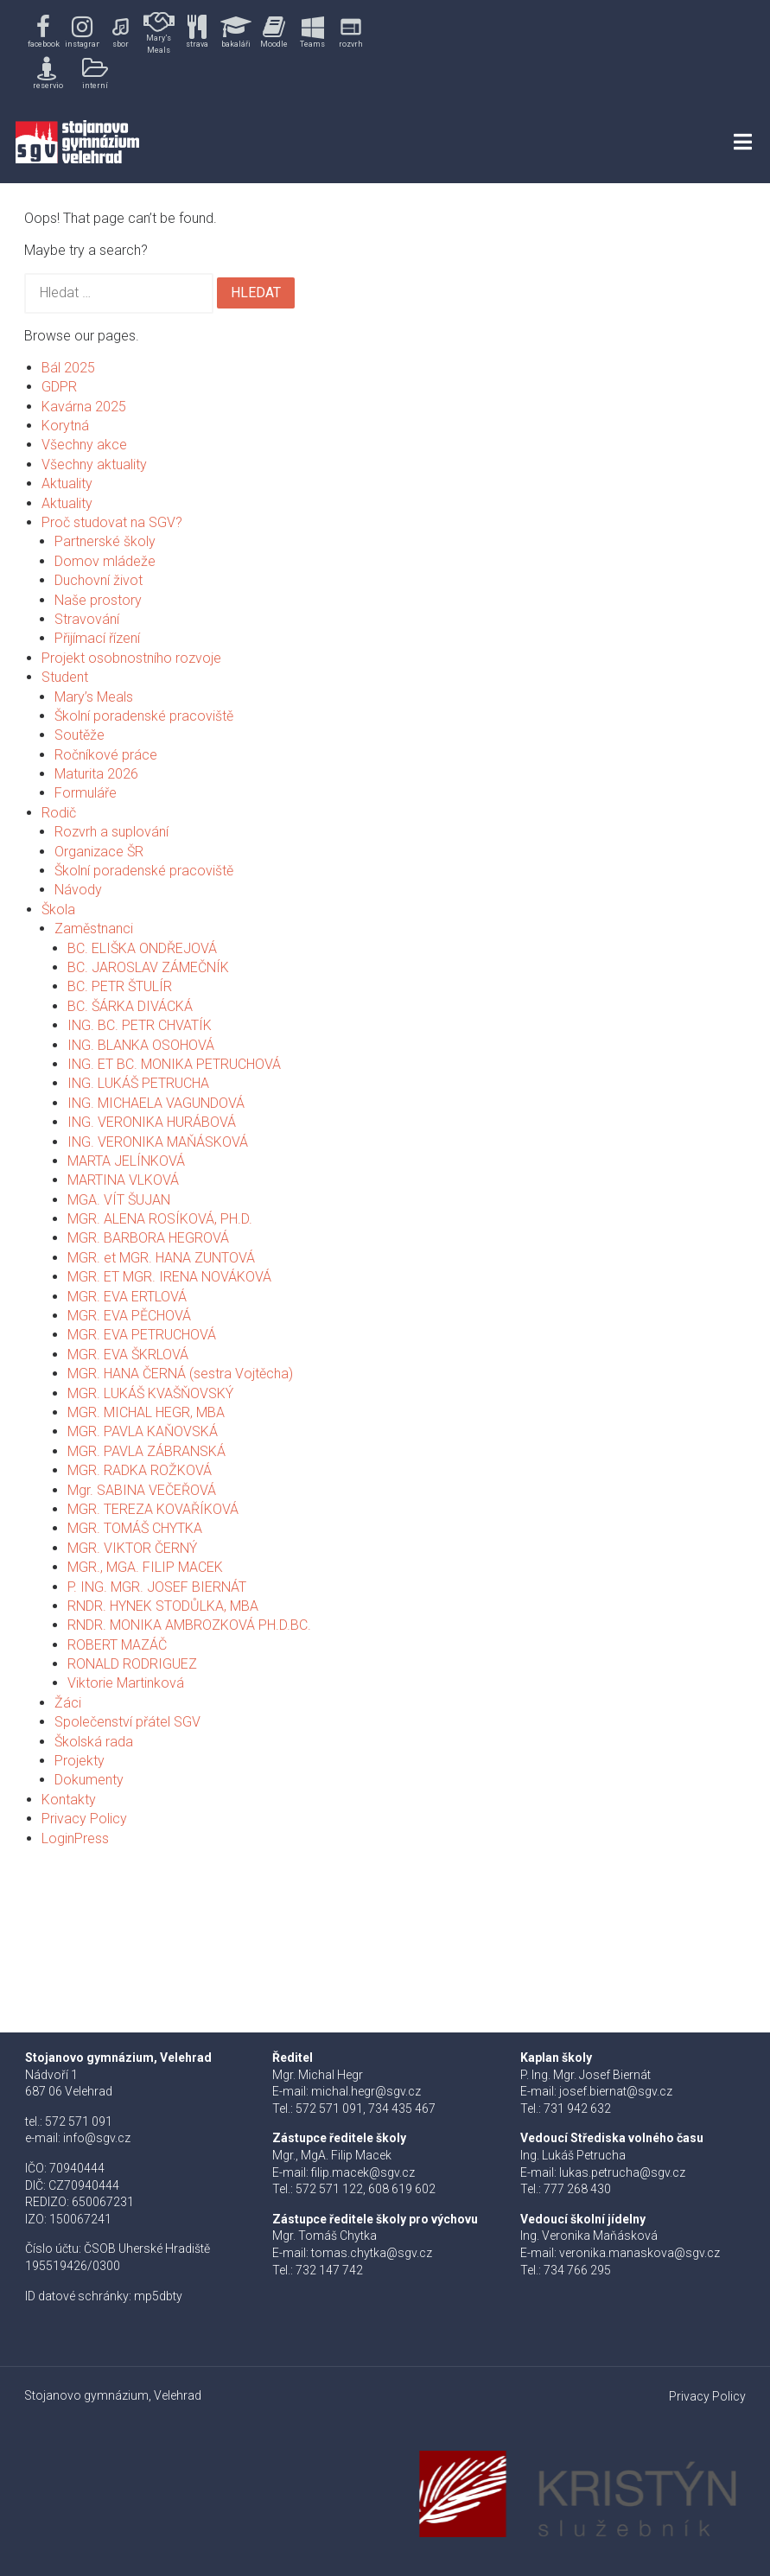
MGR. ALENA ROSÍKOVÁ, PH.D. (159, 1219)
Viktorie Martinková (125, 1683)
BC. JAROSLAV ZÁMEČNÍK (148, 967)
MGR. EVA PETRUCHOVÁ (141, 1334)
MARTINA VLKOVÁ (123, 1180)
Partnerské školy (105, 541)
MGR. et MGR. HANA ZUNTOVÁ (161, 1258)
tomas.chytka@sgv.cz (371, 2253)
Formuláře (85, 793)
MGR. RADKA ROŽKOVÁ (139, 1470)
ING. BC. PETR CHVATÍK (139, 1025)
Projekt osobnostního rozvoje (131, 658)
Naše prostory (98, 600)
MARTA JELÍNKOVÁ (126, 1161)
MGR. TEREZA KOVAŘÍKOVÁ (153, 1509)
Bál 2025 (68, 367)
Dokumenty (89, 1779)
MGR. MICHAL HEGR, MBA (146, 1412)
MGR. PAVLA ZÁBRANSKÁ (146, 1451)
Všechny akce (84, 444)
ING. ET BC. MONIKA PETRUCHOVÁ (174, 1064)
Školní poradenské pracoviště (143, 716)
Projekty (79, 1760)
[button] (43, 32)
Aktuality (66, 483)
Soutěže (79, 735)
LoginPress (75, 1838)
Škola (58, 909)
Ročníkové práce (105, 755)
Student (64, 677)
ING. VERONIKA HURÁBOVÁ (151, 1122)
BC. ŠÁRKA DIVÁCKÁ (130, 1006)
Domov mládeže (105, 561)
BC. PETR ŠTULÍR (119, 986)
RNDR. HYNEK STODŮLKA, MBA (162, 1606)
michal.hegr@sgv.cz (366, 2091)
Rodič (58, 813)
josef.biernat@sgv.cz (615, 2091)
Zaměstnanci (93, 928)
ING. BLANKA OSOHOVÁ (140, 1045)
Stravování (86, 619)
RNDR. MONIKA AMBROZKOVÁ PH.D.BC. (189, 1625)
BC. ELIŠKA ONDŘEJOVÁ (142, 948)
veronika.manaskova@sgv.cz (639, 2253)
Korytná (65, 425)
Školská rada (93, 1741)
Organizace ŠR (98, 851)
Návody (78, 889)
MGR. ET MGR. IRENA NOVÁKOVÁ (169, 1277)
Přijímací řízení (97, 638)
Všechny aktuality (94, 464)
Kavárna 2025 (83, 406)
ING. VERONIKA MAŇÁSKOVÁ (157, 1142)
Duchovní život (98, 580)
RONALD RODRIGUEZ (132, 1664)
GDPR (59, 386)
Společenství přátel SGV (127, 1722)
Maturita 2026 (96, 774)
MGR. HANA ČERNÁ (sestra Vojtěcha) (180, 1373)
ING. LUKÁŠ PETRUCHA (138, 1083)
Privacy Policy (84, 1818)
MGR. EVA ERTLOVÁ (127, 1296)
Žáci (67, 1703)
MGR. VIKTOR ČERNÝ (132, 1548)
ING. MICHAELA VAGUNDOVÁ (156, 1103)
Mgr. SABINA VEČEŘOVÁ (141, 1490)
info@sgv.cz (96, 2138)
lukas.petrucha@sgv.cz (622, 2172)
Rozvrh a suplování (111, 832)
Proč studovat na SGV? (111, 522)
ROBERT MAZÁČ (117, 1645)
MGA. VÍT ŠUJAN (118, 1200)
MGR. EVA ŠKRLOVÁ (127, 1354)
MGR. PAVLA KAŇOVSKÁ (142, 1431)
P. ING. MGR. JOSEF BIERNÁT (156, 1587)
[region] (197, 50)
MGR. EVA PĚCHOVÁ (129, 1315)
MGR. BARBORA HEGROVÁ (148, 1238)
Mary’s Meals (93, 697)
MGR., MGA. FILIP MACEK (145, 1567)
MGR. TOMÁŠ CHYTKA (134, 1528)
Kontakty (68, 1799)
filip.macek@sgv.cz (363, 2172)
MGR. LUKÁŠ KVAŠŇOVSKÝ (150, 1393)
